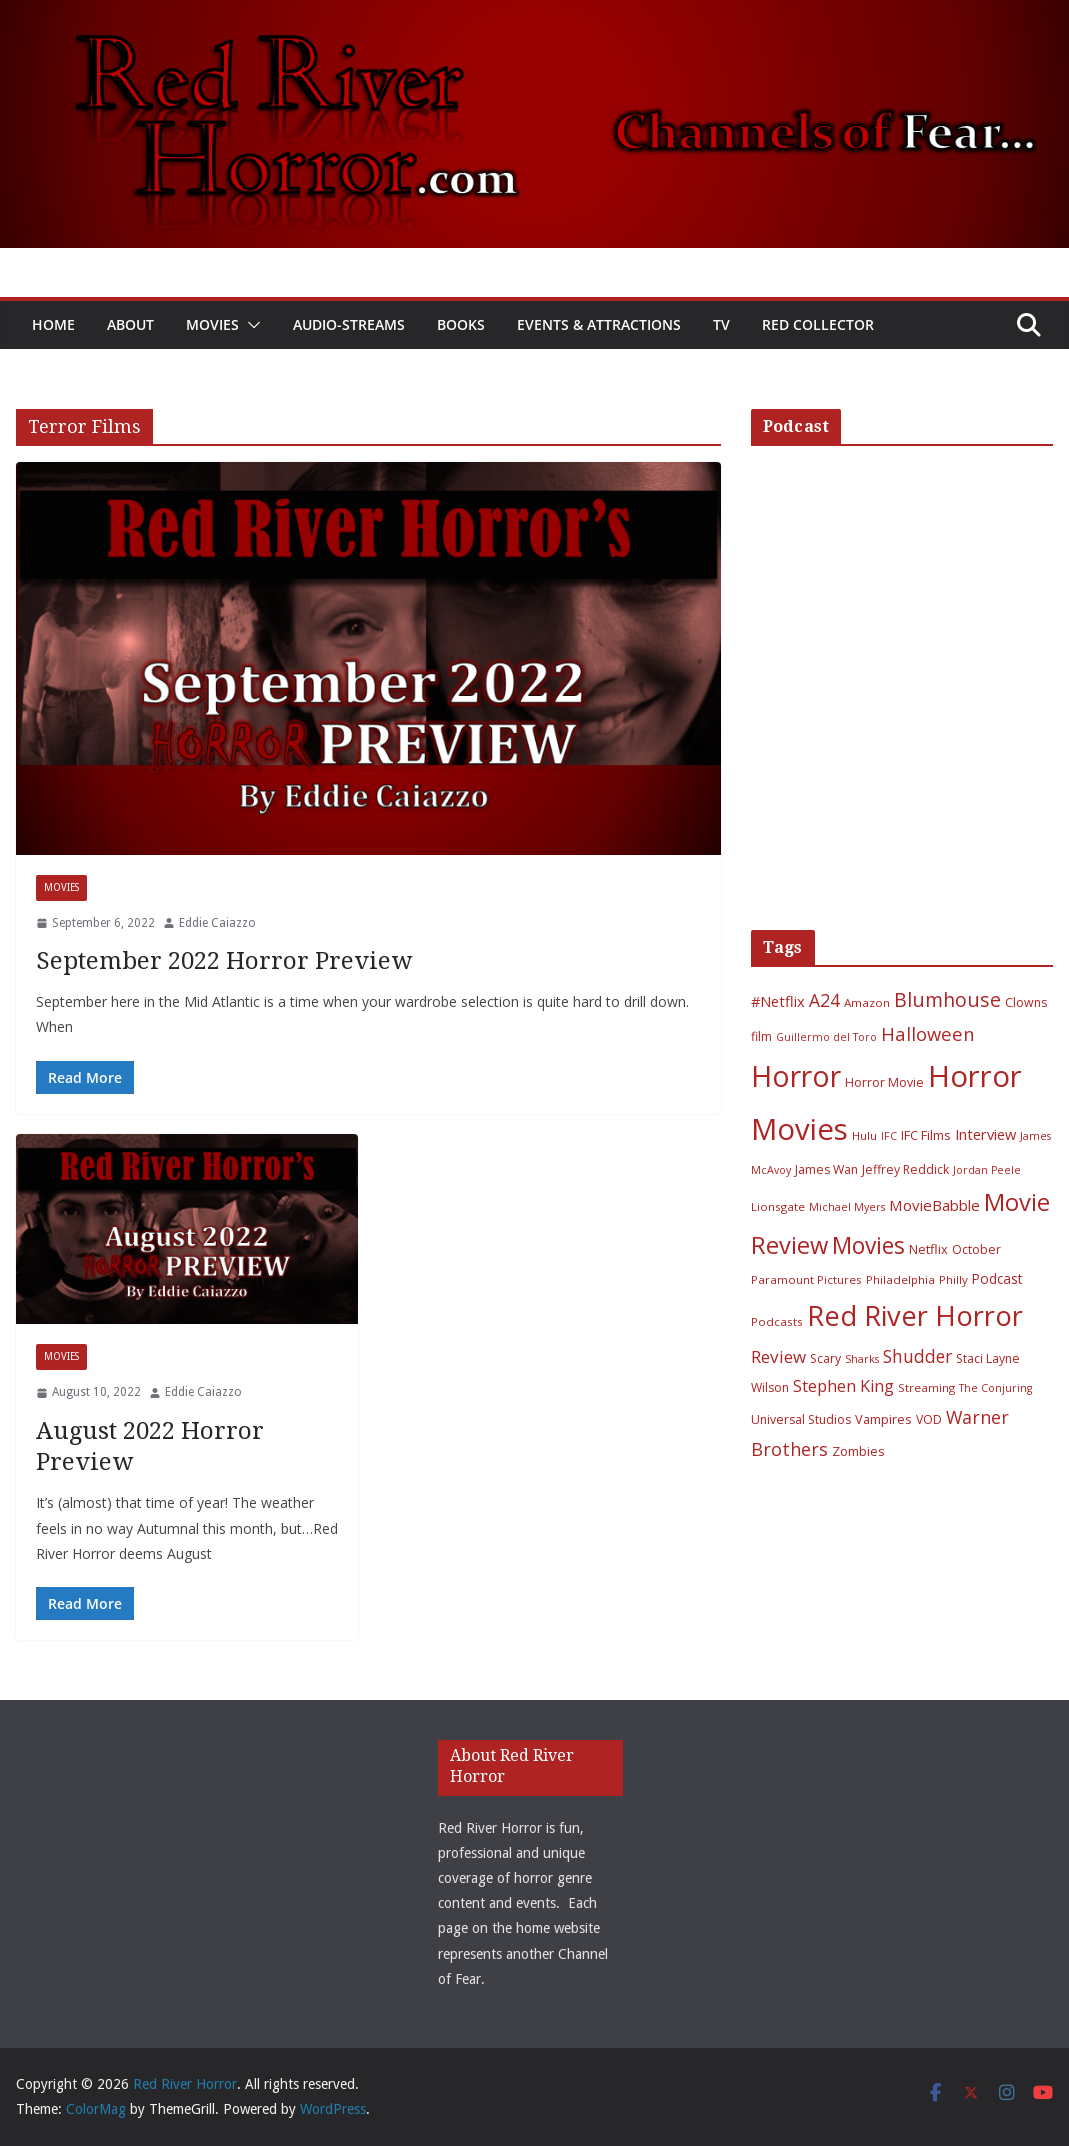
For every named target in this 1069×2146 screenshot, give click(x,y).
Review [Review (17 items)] (778, 1356)
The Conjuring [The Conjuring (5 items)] (995, 1388)
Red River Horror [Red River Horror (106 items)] (915, 1315)
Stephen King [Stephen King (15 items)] (843, 1386)
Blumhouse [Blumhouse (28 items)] (947, 999)
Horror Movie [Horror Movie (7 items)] (884, 1082)
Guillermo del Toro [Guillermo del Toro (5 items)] (826, 1037)
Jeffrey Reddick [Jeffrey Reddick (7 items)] (905, 1169)
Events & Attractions (599, 324)
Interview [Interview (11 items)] (985, 1134)
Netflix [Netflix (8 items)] (928, 1249)
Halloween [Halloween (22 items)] (927, 1033)
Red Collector (818, 324)
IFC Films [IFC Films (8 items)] (926, 1135)
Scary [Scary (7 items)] (825, 1358)
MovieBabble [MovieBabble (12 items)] (934, 1205)
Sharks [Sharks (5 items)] (862, 1359)
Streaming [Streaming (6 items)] (926, 1387)
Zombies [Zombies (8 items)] (858, 1451)
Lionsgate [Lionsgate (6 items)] (778, 1206)
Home (53, 324)
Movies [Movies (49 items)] (868, 1245)
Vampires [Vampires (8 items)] (883, 1419)
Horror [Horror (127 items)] (796, 1076)
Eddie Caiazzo (217, 923)
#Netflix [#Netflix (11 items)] (778, 1001)
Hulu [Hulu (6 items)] (864, 1135)
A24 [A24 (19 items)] (824, 1000)
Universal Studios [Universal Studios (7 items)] (801, 1419)
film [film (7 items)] (761, 1036)
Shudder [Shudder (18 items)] (917, 1356)
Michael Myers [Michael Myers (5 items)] (847, 1207)
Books (461, 324)
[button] (250, 325)
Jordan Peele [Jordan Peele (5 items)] (987, 1170)
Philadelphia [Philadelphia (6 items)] (900, 1279)
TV (721, 324)
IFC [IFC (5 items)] (889, 1136)
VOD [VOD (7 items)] (929, 1419)
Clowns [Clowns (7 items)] (1026, 1002)
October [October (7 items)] (976, 1249)
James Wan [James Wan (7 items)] (826, 1169)
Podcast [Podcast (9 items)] (997, 1278)
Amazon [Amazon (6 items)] (867, 1002)
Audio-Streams (349, 324)
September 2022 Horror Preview (224, 961)
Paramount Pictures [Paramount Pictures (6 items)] (806, 1279)
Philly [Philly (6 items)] (953, 1279)
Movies (212, 324)
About (130, 324)
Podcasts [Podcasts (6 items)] (777, 1321)
